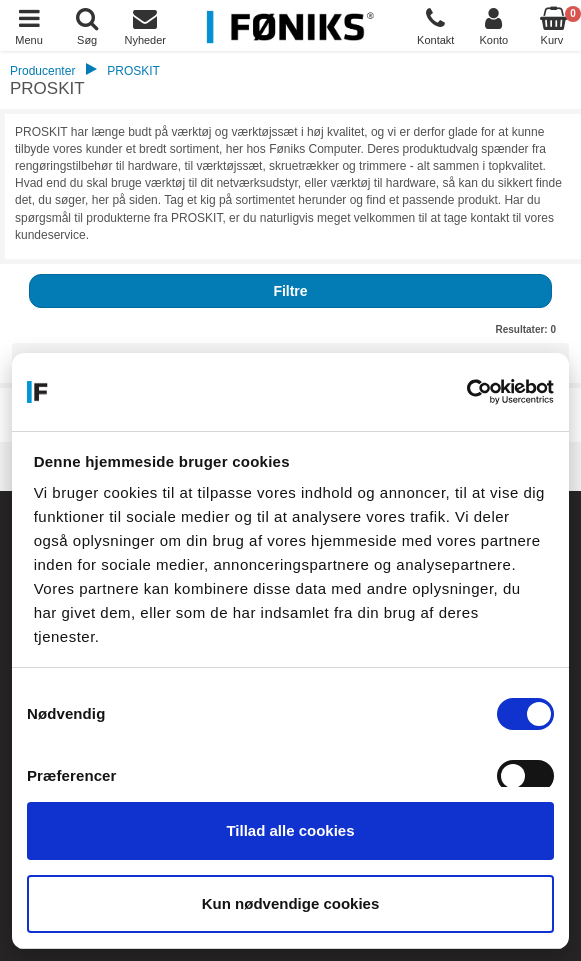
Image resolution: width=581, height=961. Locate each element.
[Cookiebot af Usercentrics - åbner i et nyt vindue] (466, 392)
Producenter (42, 71)
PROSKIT (133, 71)
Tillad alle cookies (290, 830)
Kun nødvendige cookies (291, 903)
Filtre (290, 291)
